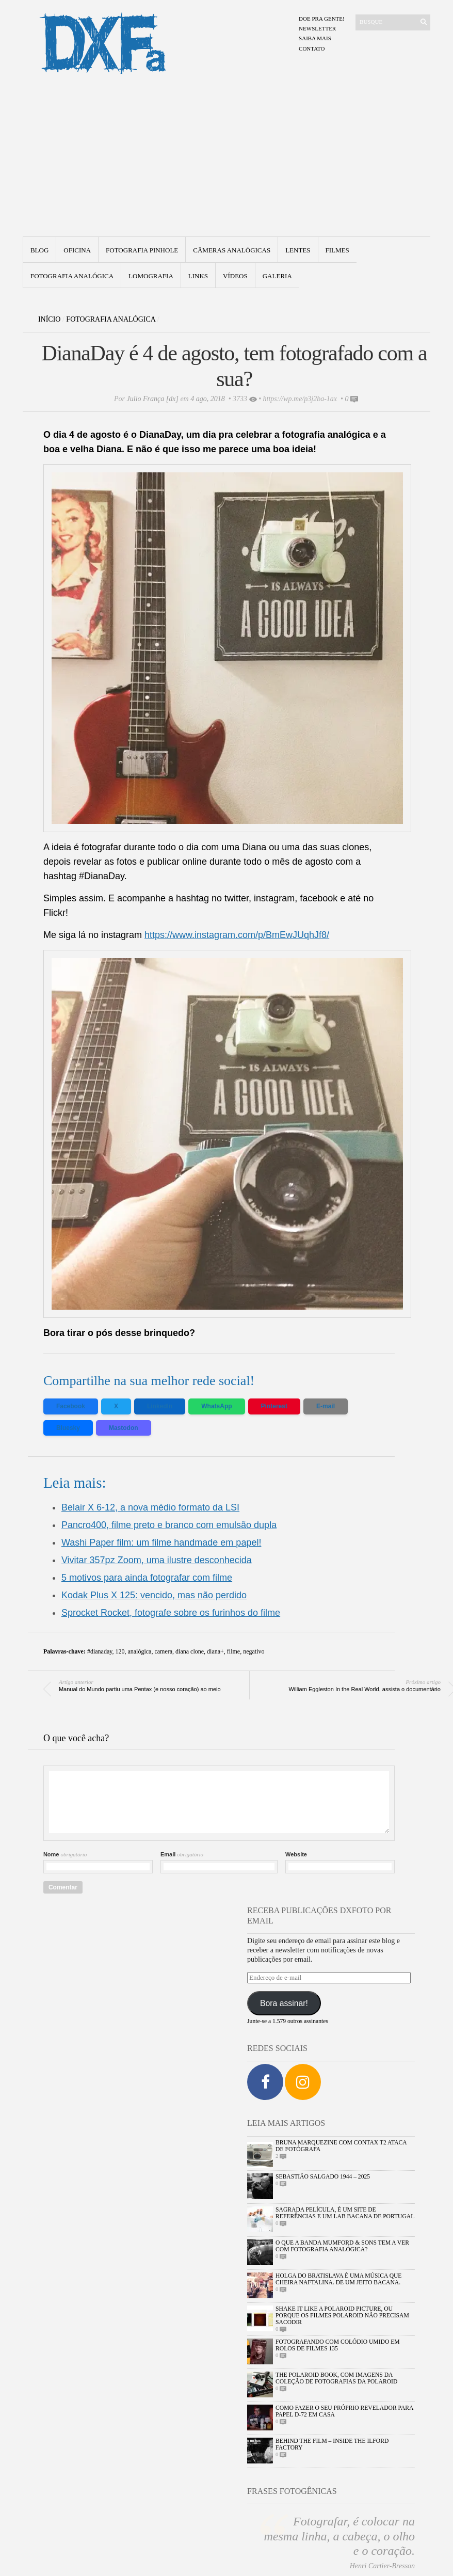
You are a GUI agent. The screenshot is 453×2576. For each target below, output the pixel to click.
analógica (139, 1651)
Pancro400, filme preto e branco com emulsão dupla (169, 1525)
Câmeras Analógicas (231, 250)
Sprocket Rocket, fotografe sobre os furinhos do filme (170, 1613)
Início (49, 319)
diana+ (215, 1651)
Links (198, 276)
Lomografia (150, 276)
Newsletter (317, 28)
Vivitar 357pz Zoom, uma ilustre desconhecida (156, 1560)
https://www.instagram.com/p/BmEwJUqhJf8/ (236, 935)
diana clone (189, 1651)
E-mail (325, 1406)
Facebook (70, 1406)
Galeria (277, 276)
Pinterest (274, 1406)
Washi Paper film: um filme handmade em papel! (161, 1542)
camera (163, 1651)
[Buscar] (386, 21)
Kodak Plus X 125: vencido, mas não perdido (154, 1595)
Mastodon (123, 1428)
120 (119, 1651)
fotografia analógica (72, 276)
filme (233, 1651)
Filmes (337, 250)
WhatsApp (216, 1406)
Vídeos (235, 276)
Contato (312, 48)
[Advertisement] (226, 159)
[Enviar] (423, 22)
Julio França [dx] (153, 399)
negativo (253, 1651)
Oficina (77, 250)
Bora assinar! (284, 2003)
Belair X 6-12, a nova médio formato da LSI (150, 1507)
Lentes (297, 250)
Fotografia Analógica (110, 319)
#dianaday (99, 1651)
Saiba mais (315, 38)
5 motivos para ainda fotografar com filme (146, 1577)
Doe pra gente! (322, 18)
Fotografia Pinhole (142, 250)
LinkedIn (159, 1406)
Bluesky (68, 1428)
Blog (39, 250)
